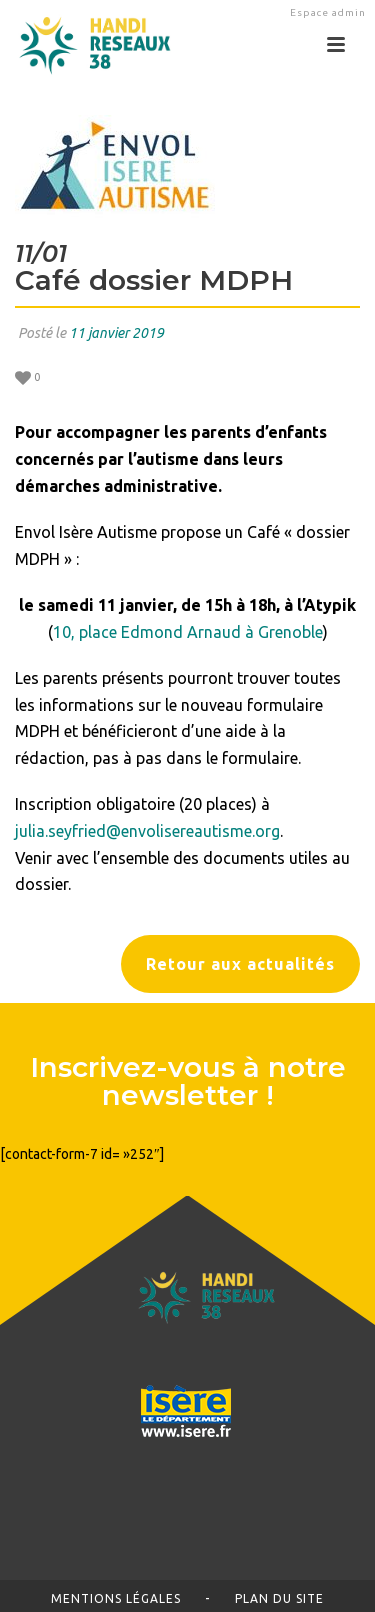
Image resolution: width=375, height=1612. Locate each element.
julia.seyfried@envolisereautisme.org (147, 831)
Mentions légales (116, 1598)
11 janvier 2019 (116, 333)
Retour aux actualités (240, 964)
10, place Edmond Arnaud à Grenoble (188, 632)
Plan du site (279, 1598)
